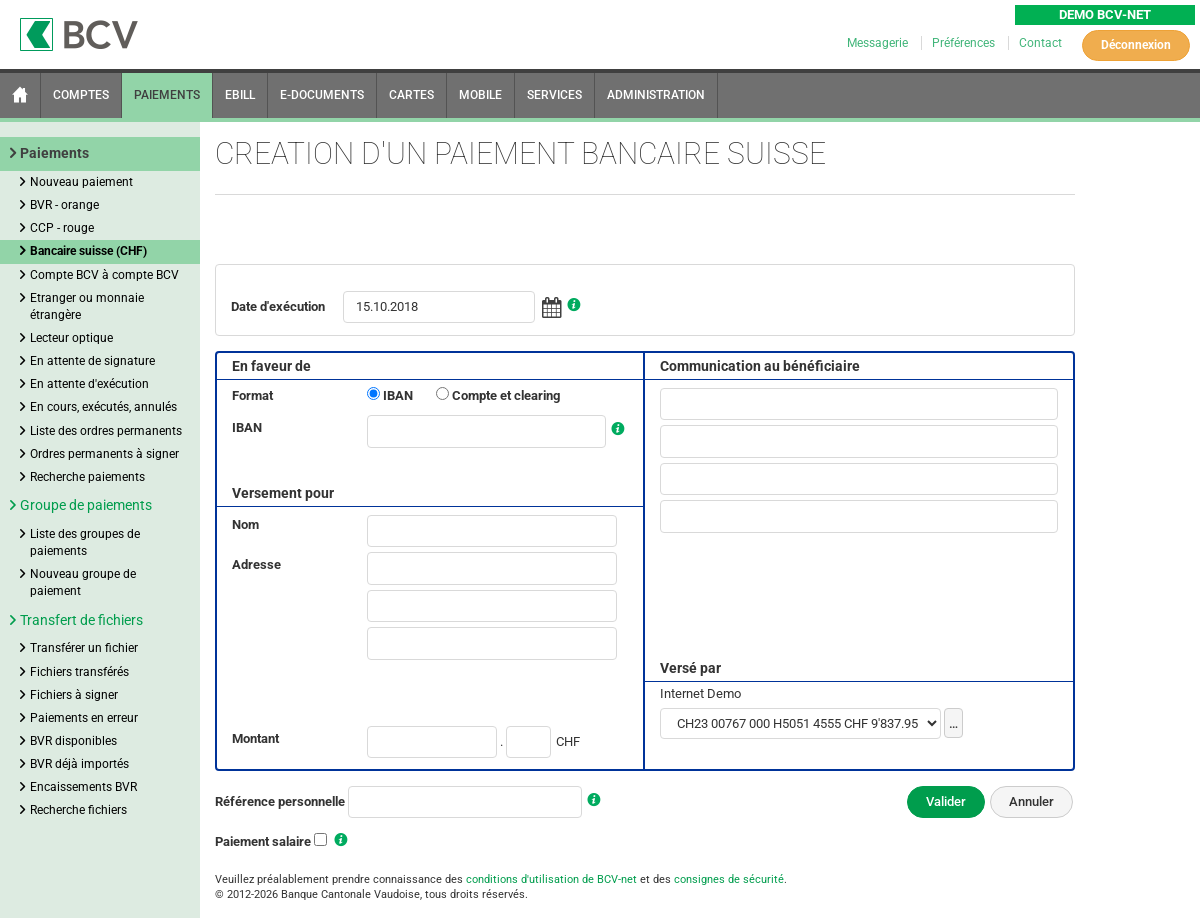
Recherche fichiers (78, 810)
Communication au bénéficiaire (760, 366)
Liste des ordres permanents (106, 431)
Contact (1040, 43)
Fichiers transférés (79, 672)
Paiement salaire (263, 841)
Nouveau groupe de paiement (83, 582)
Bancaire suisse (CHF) (88, 251)
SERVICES (554, 95)
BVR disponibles (73, 741)
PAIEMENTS (167, 95)
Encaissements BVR (83, 787)
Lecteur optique (71, 338)
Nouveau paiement (81, 182)
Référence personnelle (280, 801)
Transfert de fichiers (81, 620)
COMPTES (81, 95)
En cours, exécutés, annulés (103, 407)
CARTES (411, 95)
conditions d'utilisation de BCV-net (551, 879)
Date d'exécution (278, 306)
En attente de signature (92, 361)
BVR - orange (64, 205)
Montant (255, 738)
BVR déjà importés (79, 764)
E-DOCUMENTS (322, 95)
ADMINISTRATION (656, 95)
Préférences (965, 43)
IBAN (398, 395)
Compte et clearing (506, 395)
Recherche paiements (87, 477)
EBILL (240, 95)
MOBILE (480, 95)
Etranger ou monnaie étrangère (87, 306)
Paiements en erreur (84, 718)
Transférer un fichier (84, 648)
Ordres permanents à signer (104, 454)
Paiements (54, 153)
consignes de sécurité (729, 879)
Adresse (256, 564)
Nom (245, 524)
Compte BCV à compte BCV (104, 275)
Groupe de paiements (86, 505)
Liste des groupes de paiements (85, 542)
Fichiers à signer (74, 695)
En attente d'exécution (89, 384)
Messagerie (879, 43)
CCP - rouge (62, 228)
